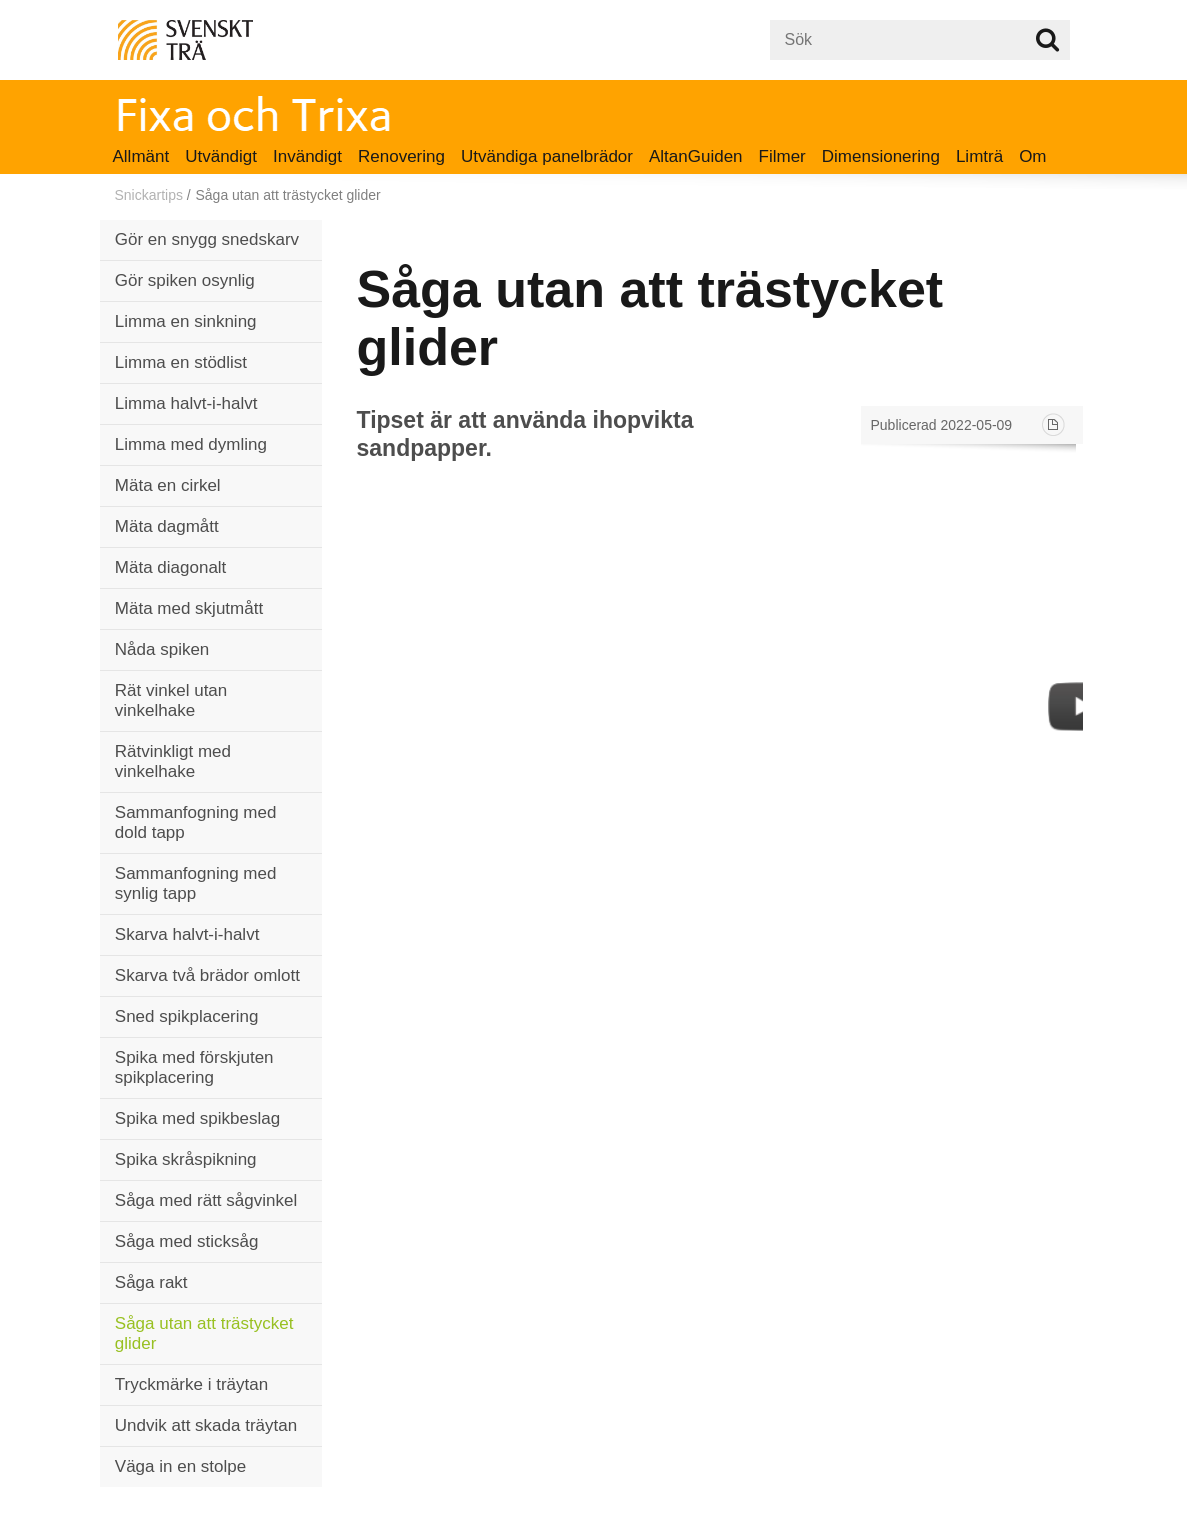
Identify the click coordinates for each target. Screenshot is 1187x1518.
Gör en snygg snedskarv (207, 239)
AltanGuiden (696, 156)
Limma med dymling (191, 444)
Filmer (782, 156)
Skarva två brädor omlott (207, 975)
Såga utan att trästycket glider (204, 1333)
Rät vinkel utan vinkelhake (171, 700)
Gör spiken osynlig (185, 280)
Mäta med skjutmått (189, 608)
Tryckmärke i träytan (191, 1384)
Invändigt (307, 156)
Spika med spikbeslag (197, 1118)
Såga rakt (151, 1282)
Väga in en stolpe (180, 1466)
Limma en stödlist (181, 362)
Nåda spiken (162, 649)
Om (1032, 156)
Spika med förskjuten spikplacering (194, 1067)
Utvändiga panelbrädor (547, 156)
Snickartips (149, 195)
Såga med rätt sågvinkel (206, 1200)
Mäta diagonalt (171, 567)
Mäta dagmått (167, 526)
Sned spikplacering (187, 1016)
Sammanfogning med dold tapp (196, 822)
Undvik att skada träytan (206, 1425)
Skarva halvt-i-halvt (187, 934)
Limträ (979, 156)
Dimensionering (881, 156)
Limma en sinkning (186, 321)
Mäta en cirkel (168, 485)
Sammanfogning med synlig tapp (196, 883)
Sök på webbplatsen (1047, 40)
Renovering (401, 156)
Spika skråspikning (186, 1159)
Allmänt (141, 156)
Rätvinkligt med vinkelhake (173, 761)
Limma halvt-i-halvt (186, 403)
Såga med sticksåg (187, 1241)
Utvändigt (221, 156)
